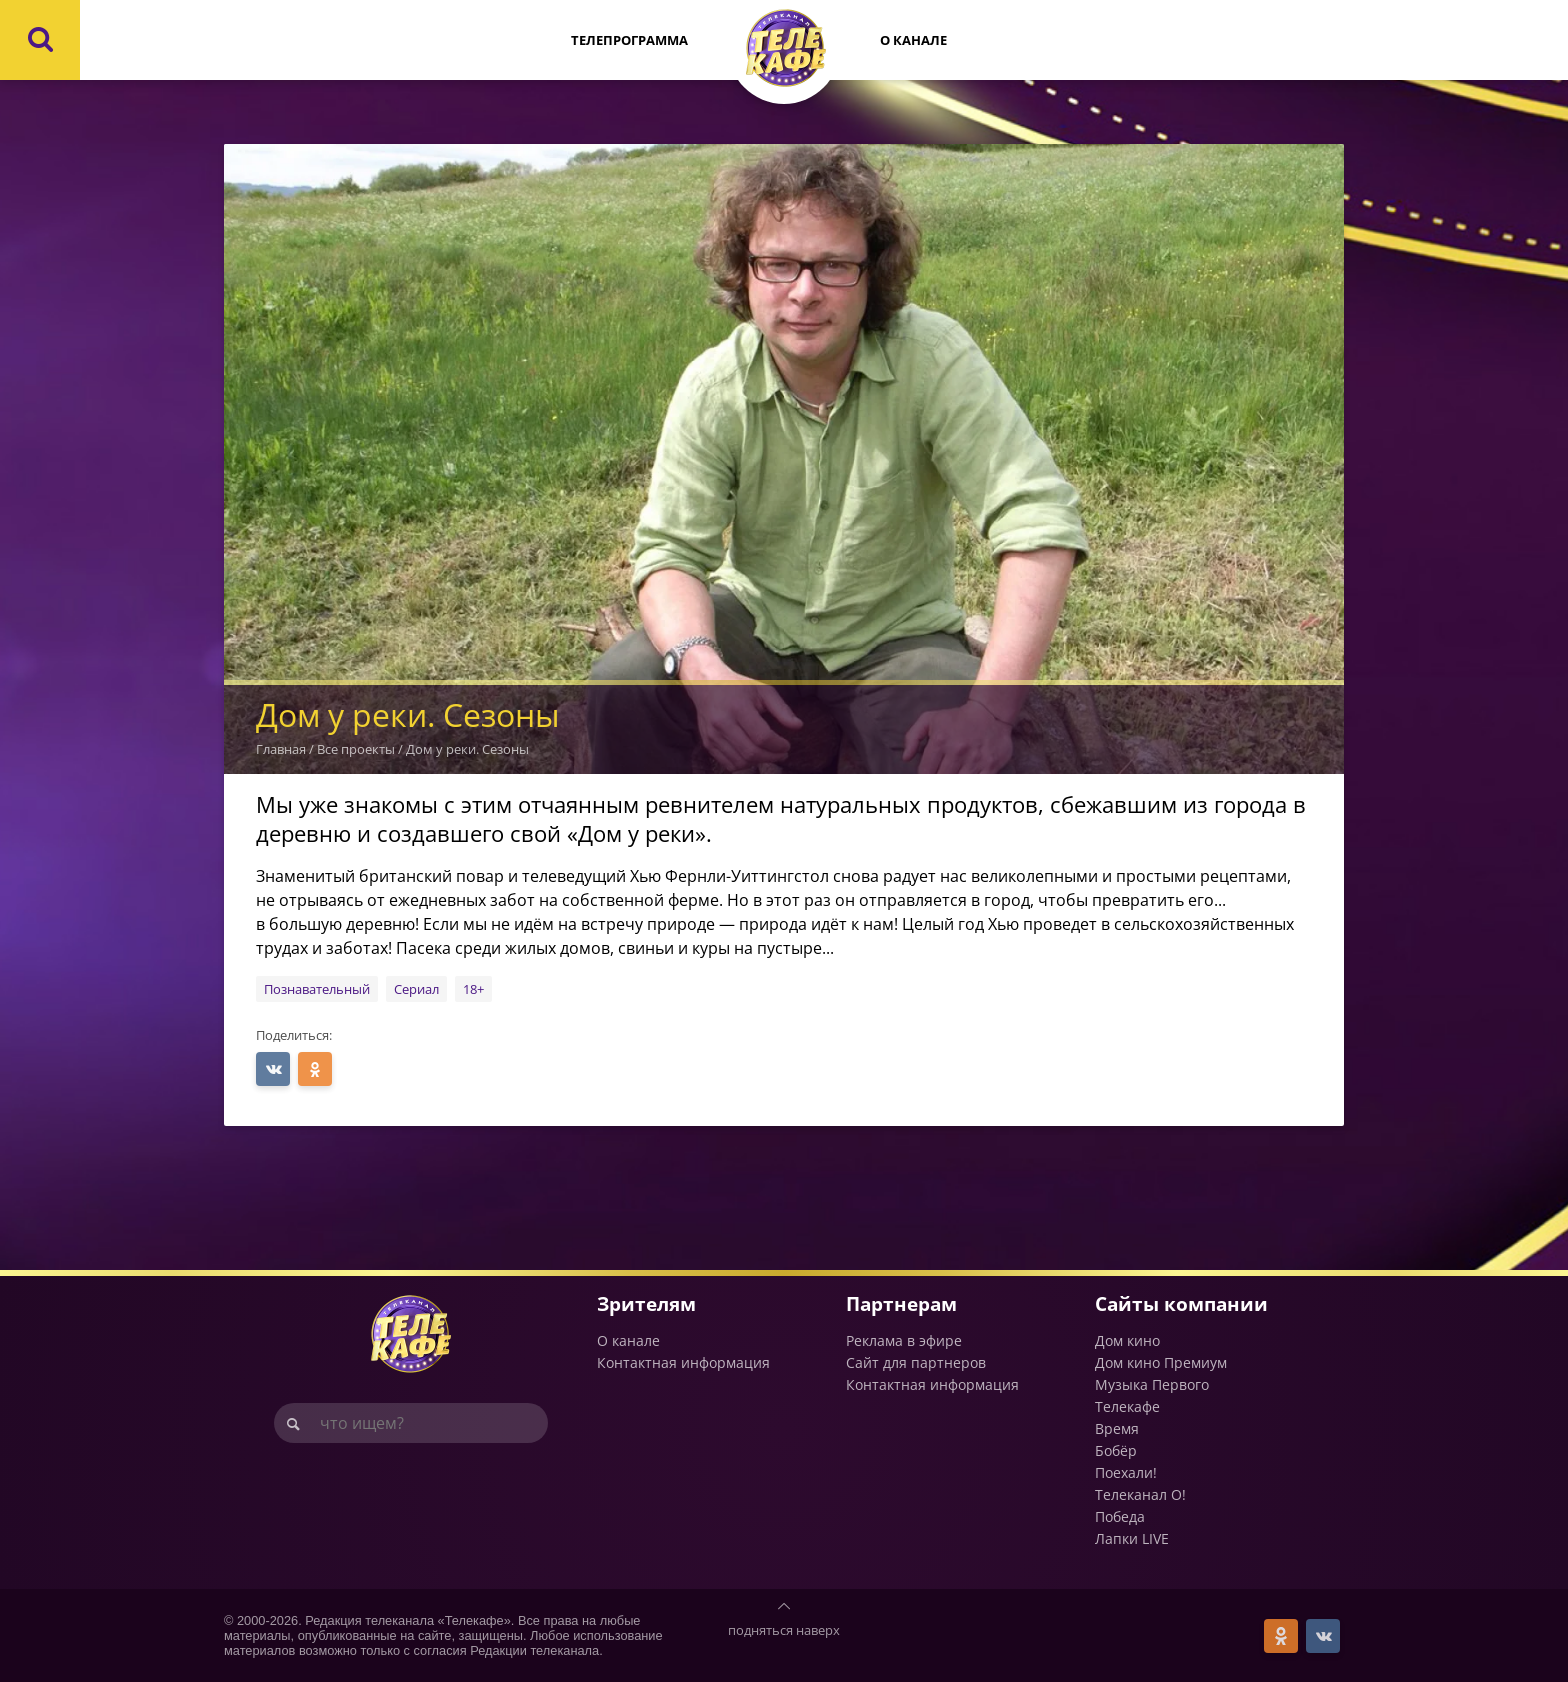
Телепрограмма (629, 40)
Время (1117, 1428)
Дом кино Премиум (1161, 1362)
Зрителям (646, 1303)
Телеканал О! (1140, 1494)
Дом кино (1127, 1340)
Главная (281, 749)
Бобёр (1116, 1450)
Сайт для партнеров (916, 1362)
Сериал (416, 989)
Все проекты (356, 749)
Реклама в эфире (904, 1340)
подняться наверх (784, 1630)
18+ (473, 989)
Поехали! (1126, 1472)
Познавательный (317, 989)
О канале (913, 40)
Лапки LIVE (1132, 1538)
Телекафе (1127, 1406)
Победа (1120, 1516)
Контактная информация (683, 1362)
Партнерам (901, 1303)
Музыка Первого (1152, 1384)
